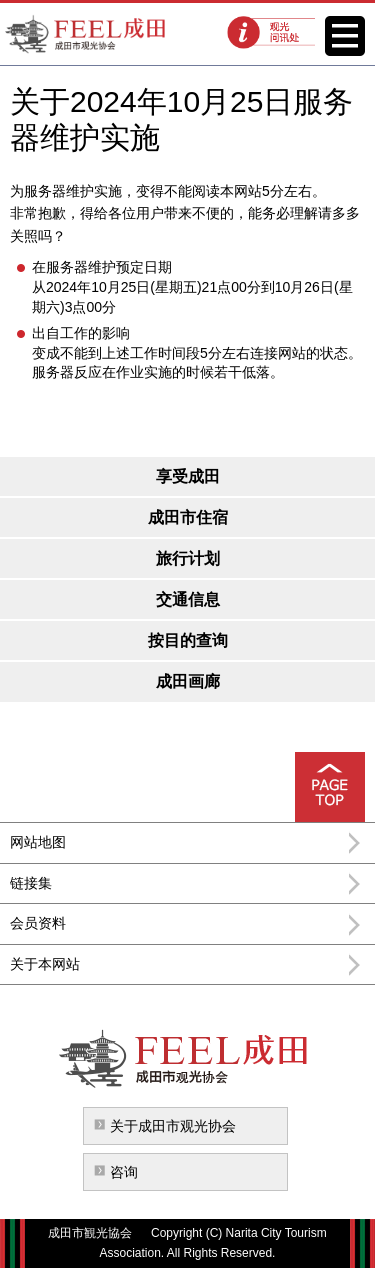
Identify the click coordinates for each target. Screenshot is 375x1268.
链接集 (31, 883)
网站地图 (38, 842)
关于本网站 (45, 964)
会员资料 (38, 923)
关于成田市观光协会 (173, 1126)
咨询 (124, 1172)
